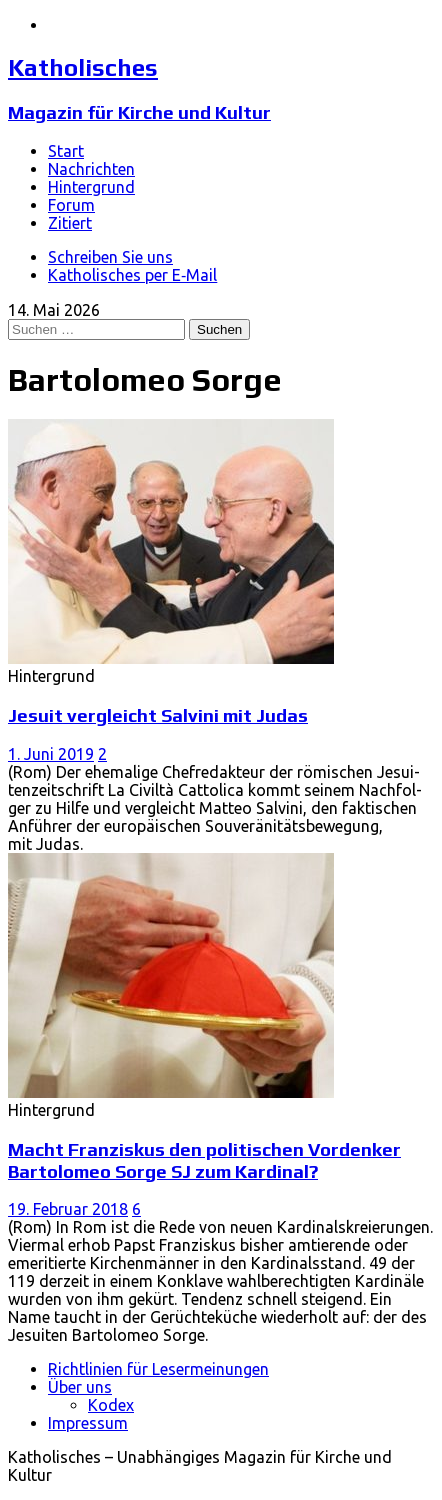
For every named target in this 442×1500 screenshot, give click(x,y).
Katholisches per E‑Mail (132, 275)
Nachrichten (91, 169)
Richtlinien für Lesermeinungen (158, 1369)
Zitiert (70, 223)
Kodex (111, 1405)
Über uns (80, 1387)
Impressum (88, 1423)
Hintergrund (91, 187)
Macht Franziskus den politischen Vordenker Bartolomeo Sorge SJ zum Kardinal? (204, 1160)
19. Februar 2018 (68, 1209)
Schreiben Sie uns (110, 257)
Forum (71, 205)
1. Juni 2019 (51, 754)
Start (66, 151)
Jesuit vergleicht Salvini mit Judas (158, 715)
